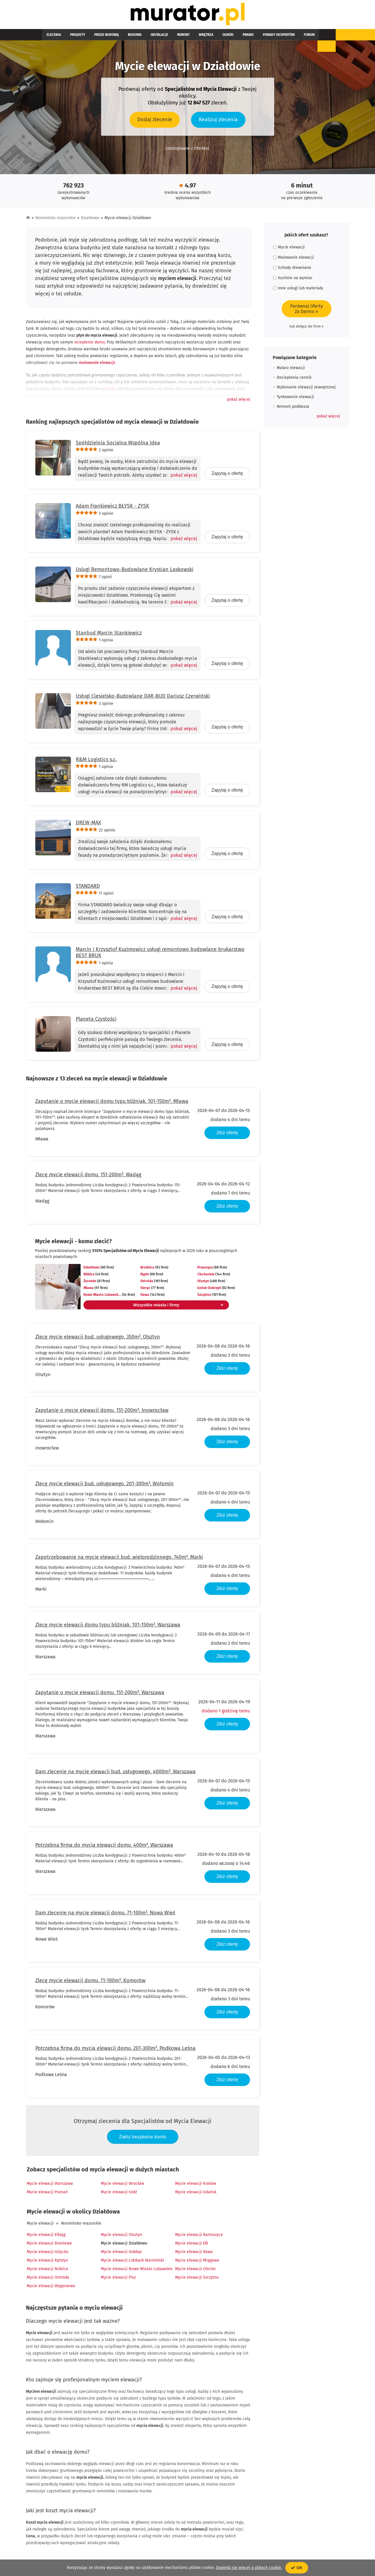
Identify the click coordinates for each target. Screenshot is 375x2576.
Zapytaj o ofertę (227, 476)
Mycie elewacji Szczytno (197, 2280)
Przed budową (95, 38)
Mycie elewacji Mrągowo (197, 2263)
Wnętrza (176, 38)
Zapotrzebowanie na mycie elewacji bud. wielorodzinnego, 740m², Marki (119, 1560)
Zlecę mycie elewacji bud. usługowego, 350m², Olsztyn (97, 1340)
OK (297, 2567)
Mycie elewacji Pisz (118, 2280)
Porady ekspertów (235, 38)
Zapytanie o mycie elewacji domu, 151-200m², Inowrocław (102, 1413)
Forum (261, 38)
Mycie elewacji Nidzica (47, 2271)
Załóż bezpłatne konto (142, 2139)
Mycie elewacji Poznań (47, 2194)
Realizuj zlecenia (218, 122)
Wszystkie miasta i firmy (156, 1308)
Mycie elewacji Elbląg (46, 2237)
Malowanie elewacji (293, 260)
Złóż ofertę (227, 1135)
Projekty (70, 38)
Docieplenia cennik (294, 380)
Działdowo (90, 220)
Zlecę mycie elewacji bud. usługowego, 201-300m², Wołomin (104, 1486)
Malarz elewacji (291, 370)
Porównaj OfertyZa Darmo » (306, 311)
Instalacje (138, 38)
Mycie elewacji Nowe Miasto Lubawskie (137, 2271)
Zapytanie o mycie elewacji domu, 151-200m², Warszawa (99, 1695)
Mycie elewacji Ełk (191, 2246)
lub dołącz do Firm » (306, 329)
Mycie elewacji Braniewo (49, 2246)
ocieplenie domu (89, 345)
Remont (158, 38)
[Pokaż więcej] (181, 478)
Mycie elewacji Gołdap (121, 2254)
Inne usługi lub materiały (298, 291)
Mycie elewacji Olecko (195, 2271)
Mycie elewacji (40, 2226)
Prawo (209, 38)
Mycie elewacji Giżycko (47, 2254)
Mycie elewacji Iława (194, 2254)
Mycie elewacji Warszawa (50, 2186)
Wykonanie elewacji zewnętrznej (306, 390)
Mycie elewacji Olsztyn (121, 2237)
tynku (111, 391)
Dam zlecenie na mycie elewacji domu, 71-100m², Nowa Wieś (105, 1915)
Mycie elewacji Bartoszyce (199, 2237)
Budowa (119, 38)
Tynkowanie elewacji (295, 399)
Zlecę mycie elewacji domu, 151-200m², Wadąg (88, 1177)
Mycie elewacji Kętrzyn (47, 2263)
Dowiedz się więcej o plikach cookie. (249, 2567)
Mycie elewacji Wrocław (122, 2186)
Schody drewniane (292, 270)
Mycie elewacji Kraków (195, 2186)
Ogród (193, 38)
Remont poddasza (293, 409)
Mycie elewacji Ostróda (48, 2280)
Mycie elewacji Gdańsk (195, 2194)
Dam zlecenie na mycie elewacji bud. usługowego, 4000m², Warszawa (115, 1774)
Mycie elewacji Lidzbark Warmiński (132, 2263)
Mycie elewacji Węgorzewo (51, 2288)
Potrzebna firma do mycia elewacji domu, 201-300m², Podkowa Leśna (115, 2051)
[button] (238, 402)
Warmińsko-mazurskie (55, 220)
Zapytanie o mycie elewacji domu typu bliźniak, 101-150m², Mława (111, 1104)
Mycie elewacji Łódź (119, 2194)
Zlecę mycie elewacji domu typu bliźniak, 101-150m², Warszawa (107, 1627)
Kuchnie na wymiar (292, 280)
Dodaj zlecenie (154, 122)
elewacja (89, 398)
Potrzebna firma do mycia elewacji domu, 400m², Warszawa (104, 1848)
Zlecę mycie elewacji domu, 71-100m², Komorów (90, 1983)
